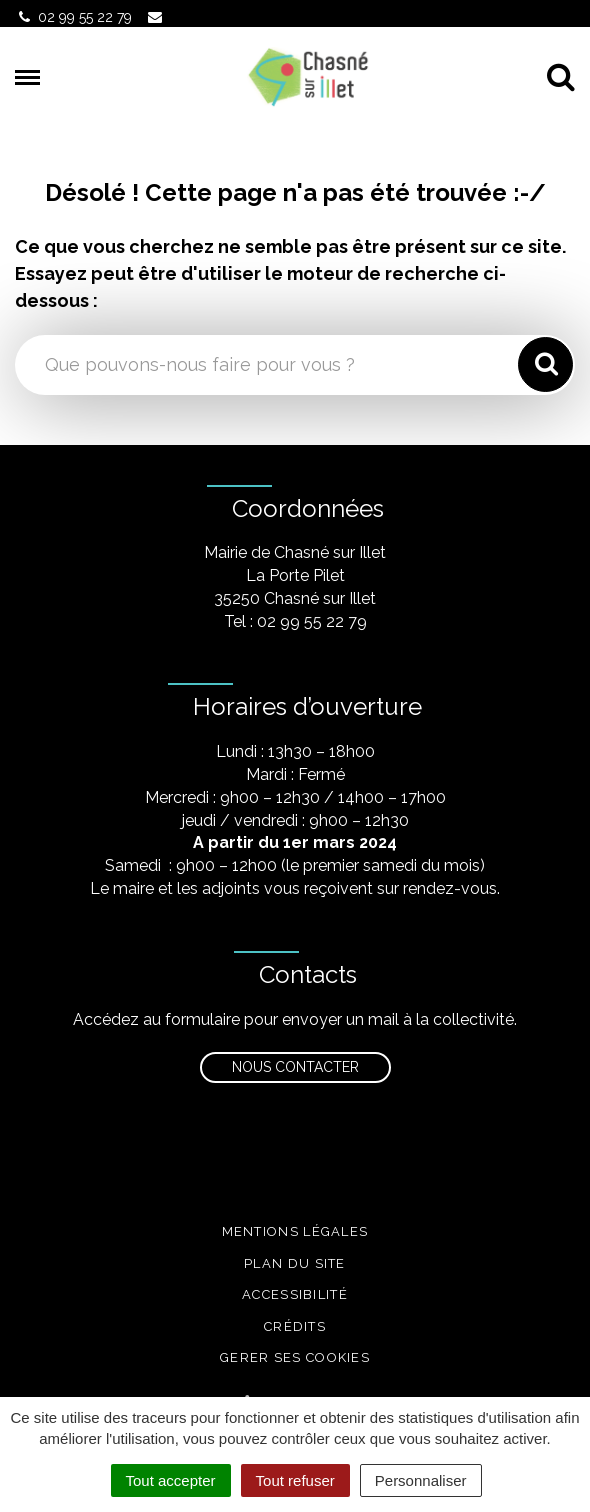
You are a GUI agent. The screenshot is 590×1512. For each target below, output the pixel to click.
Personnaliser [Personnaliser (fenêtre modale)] (421, 1480)
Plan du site (295, 1263)
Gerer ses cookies (295, 1357)
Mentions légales (295, 1231)
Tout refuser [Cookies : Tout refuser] (295, 1480)
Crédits (295, 1326)
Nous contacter (295, 1067)
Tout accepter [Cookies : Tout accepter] (171, 1480)
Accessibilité (295, 1294)
